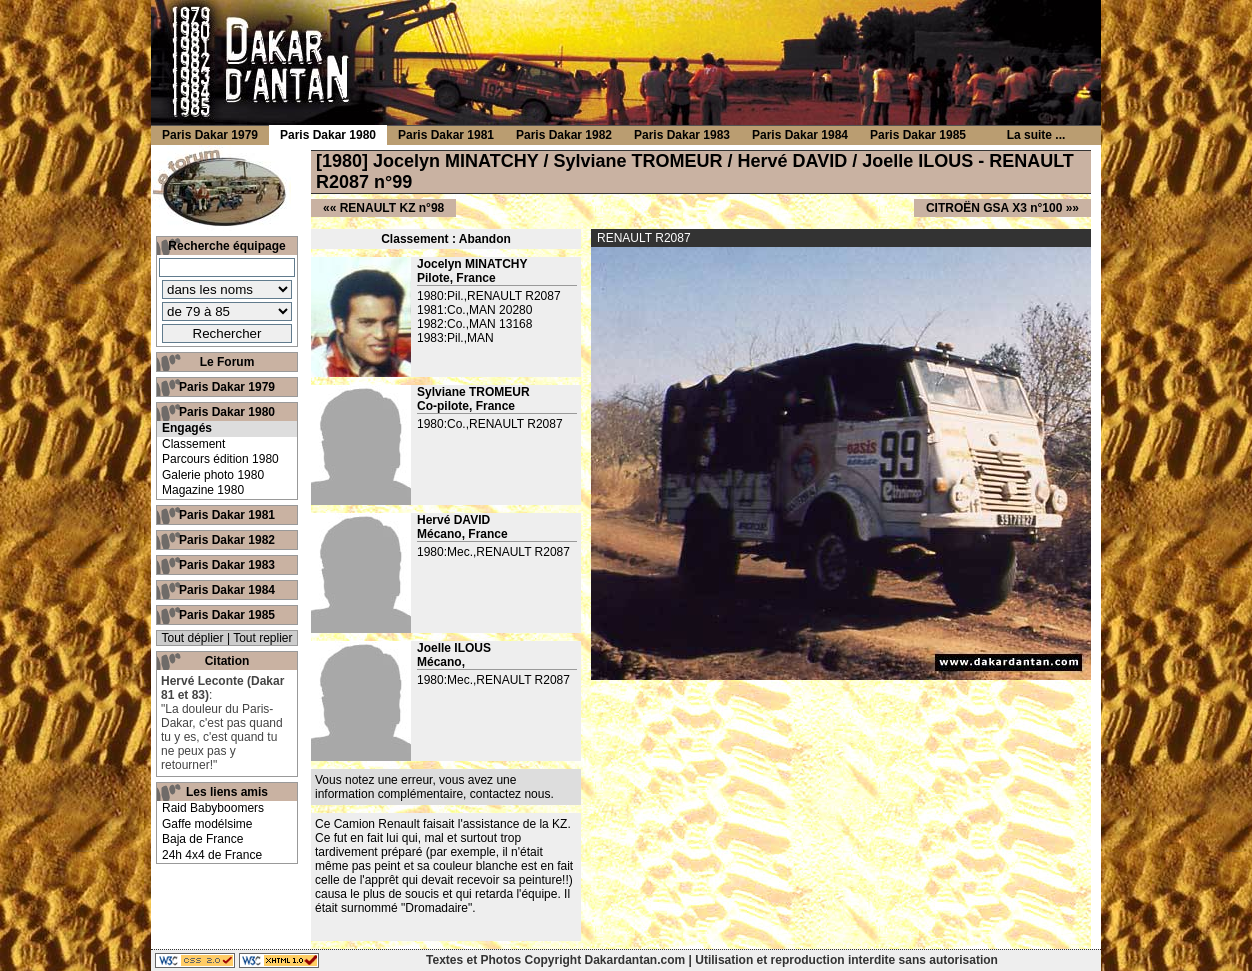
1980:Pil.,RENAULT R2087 (489, 296)
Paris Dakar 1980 (227, 412)
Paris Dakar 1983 (227, 565)
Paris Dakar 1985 (227, 615)
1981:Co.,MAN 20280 (474, 310)
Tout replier (262, 638)
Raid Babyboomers (213, 808)
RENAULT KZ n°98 (392, 208)
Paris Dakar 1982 (227, 540)
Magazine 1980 (203, 490)
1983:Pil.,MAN (455, 338)
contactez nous (510, 794)
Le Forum (227, 362)
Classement (193, 444)
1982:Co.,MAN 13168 (474, 324)
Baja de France (202, 839)
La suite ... (1036, 135)
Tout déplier (193, 638)
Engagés (187, 428)
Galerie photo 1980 (213, 475)
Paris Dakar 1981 (227, 515)
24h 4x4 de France (212, 855)
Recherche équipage (226, 246)
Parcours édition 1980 (220, 459)
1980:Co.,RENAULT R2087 (490, 424)
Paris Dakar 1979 (227, 387)
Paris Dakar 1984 (227, 590)
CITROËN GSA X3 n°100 (994, 208)
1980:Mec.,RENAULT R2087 (493, 552)
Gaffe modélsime (207, 824)
